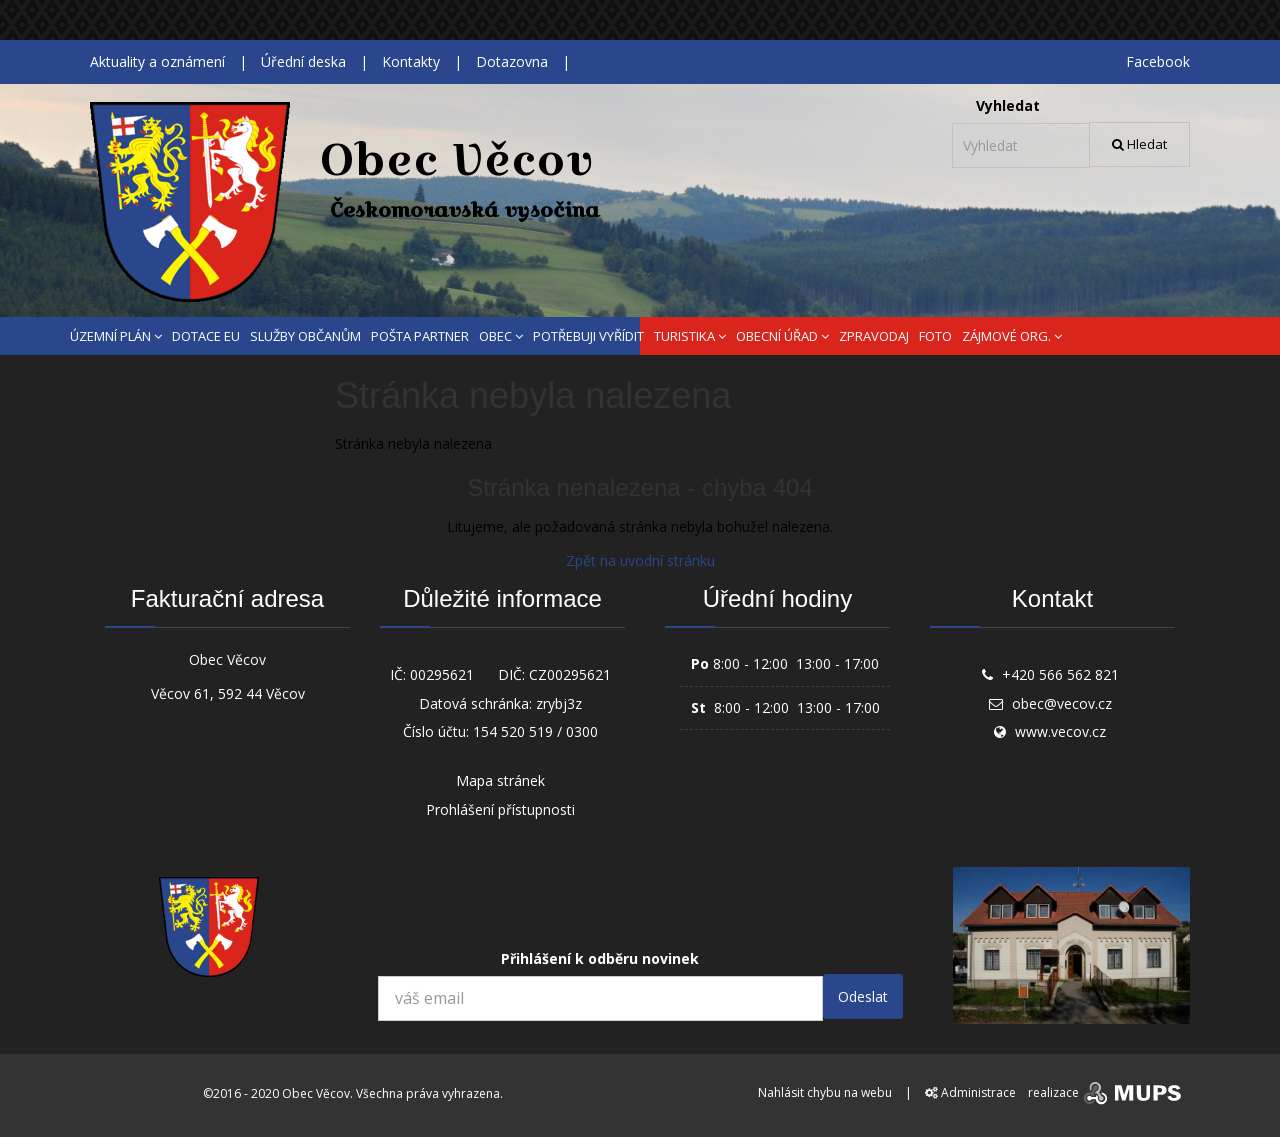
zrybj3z (559, 703)
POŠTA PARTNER (420, 336)
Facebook (1158, 61)
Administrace (970, 1092)
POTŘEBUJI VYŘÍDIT (588, 336)
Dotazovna (512, 61)
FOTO (935, 336)
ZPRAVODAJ (874, 336)
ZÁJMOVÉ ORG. (1012, 336)
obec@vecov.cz (1062, 703)
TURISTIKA (690, 336)
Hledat (1139, 144)
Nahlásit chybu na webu (825, 1092)
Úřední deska (303, 61)
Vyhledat (1008, 105)
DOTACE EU (206, 336)
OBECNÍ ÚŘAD (782, 336)
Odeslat (863, 996)
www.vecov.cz (1060, 731)
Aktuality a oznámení (157, 61)
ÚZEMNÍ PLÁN (116, 336)
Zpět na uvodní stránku (640, 560)
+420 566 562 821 (1060, 674)
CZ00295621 (570, 674)
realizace (1106, 1092)
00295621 (442, 674)
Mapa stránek (500, 780)
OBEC (501, 336)
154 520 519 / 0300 (535, 731)
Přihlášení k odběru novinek (600, 958)
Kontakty (411, 61)
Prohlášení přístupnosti (500, 809)
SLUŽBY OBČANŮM (305, 336)
